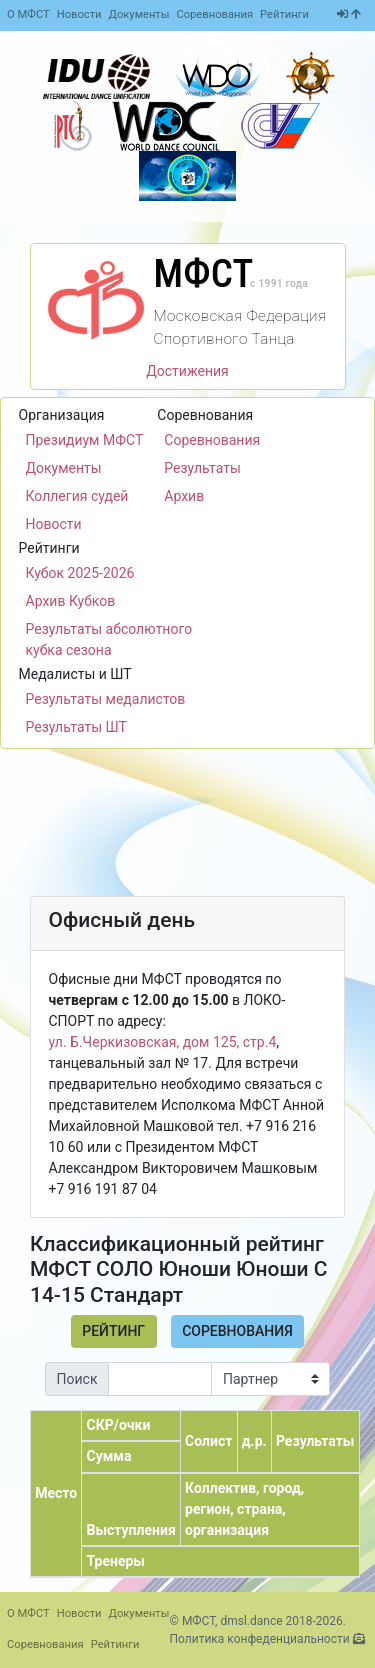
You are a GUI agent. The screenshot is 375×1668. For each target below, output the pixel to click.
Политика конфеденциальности (260, 1639)
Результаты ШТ (76, 727)
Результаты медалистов (106, 699)
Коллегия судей (77, 496)
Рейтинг (113, 1331)
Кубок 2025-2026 (80, 573)
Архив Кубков (71, 601)
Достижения (187, 371)
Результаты (202, 468)
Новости (79, 14)
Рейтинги (284, 14)
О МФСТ (28, 14)
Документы (139, 14)
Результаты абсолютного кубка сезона (109, 639)
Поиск (77, 1379)
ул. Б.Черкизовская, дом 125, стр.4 (163, 1042)
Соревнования (214, 14)
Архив (184, 496)
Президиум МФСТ (85, 440)
